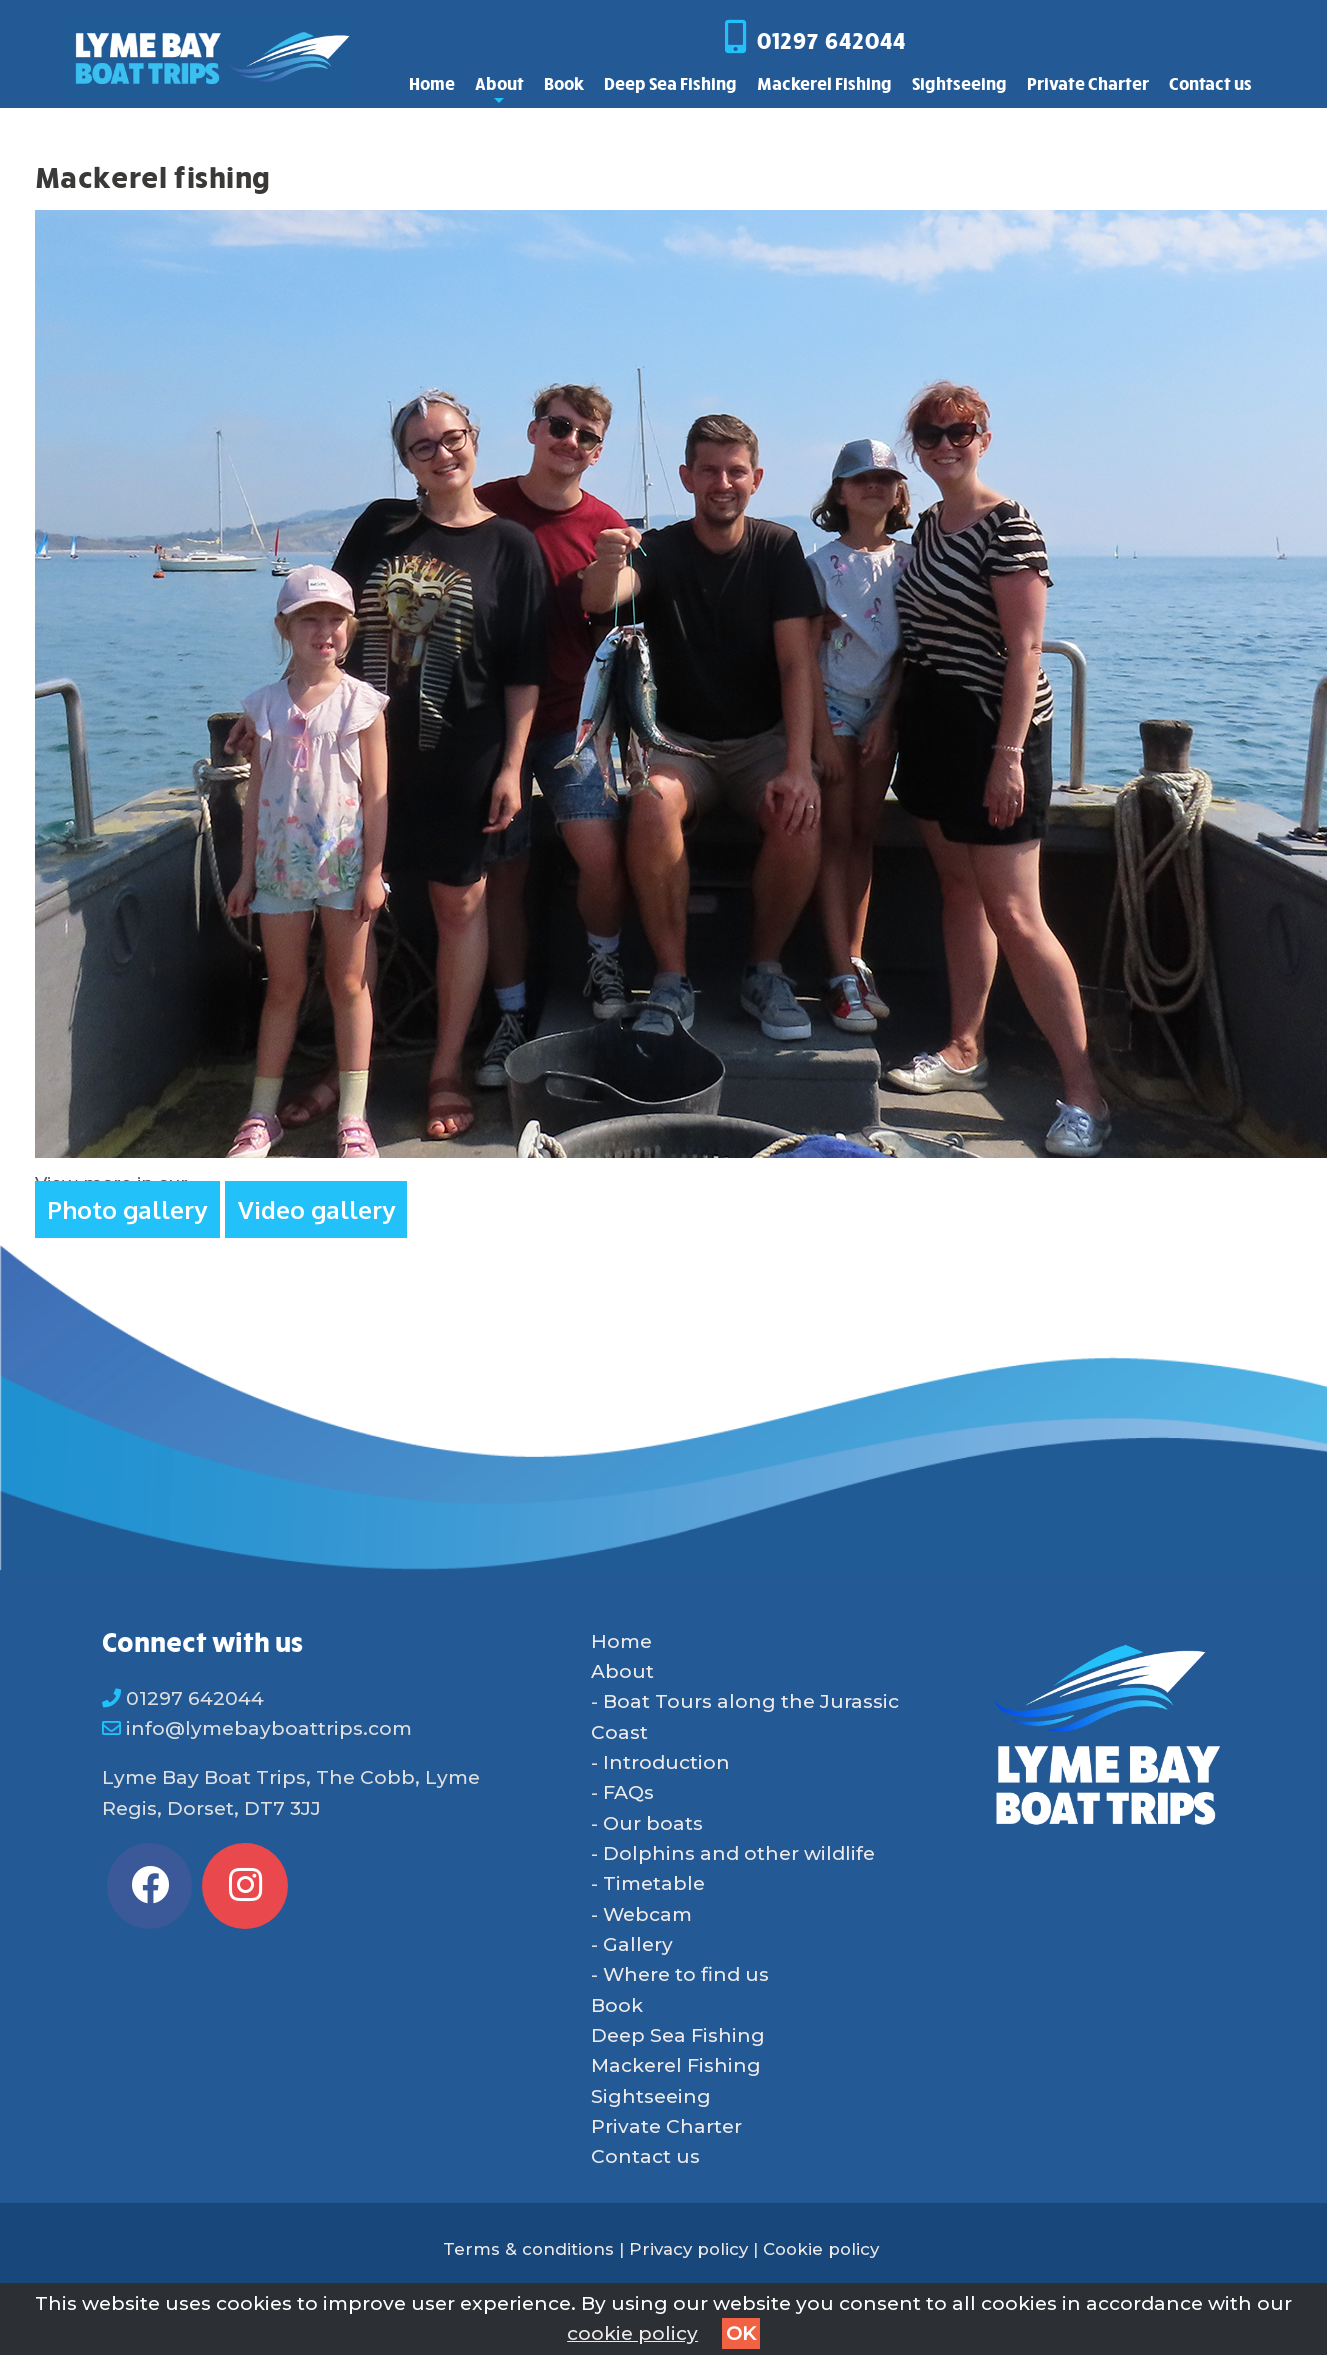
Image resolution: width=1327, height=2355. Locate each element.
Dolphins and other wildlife (739, 1853)
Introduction (666, 1762)
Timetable (654, 1883)
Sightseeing (959, 83)
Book (564, 83)
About (499, 88)
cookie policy (632, 2333)
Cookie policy (821, 2249)
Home (432, 83)
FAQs (628, 1792)
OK (741, 2333)
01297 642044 (831, 40)
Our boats (653, 1823)
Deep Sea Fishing (670, 83)
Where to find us (686, 1974)
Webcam (647, 1914)
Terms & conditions (528, 2249)
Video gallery (316, 1209)
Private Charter (1088, 83)
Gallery (638, 1944)
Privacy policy (688, 2249)
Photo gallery (127, 1209)
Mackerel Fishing (824, 83)
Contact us (1210, 83)
